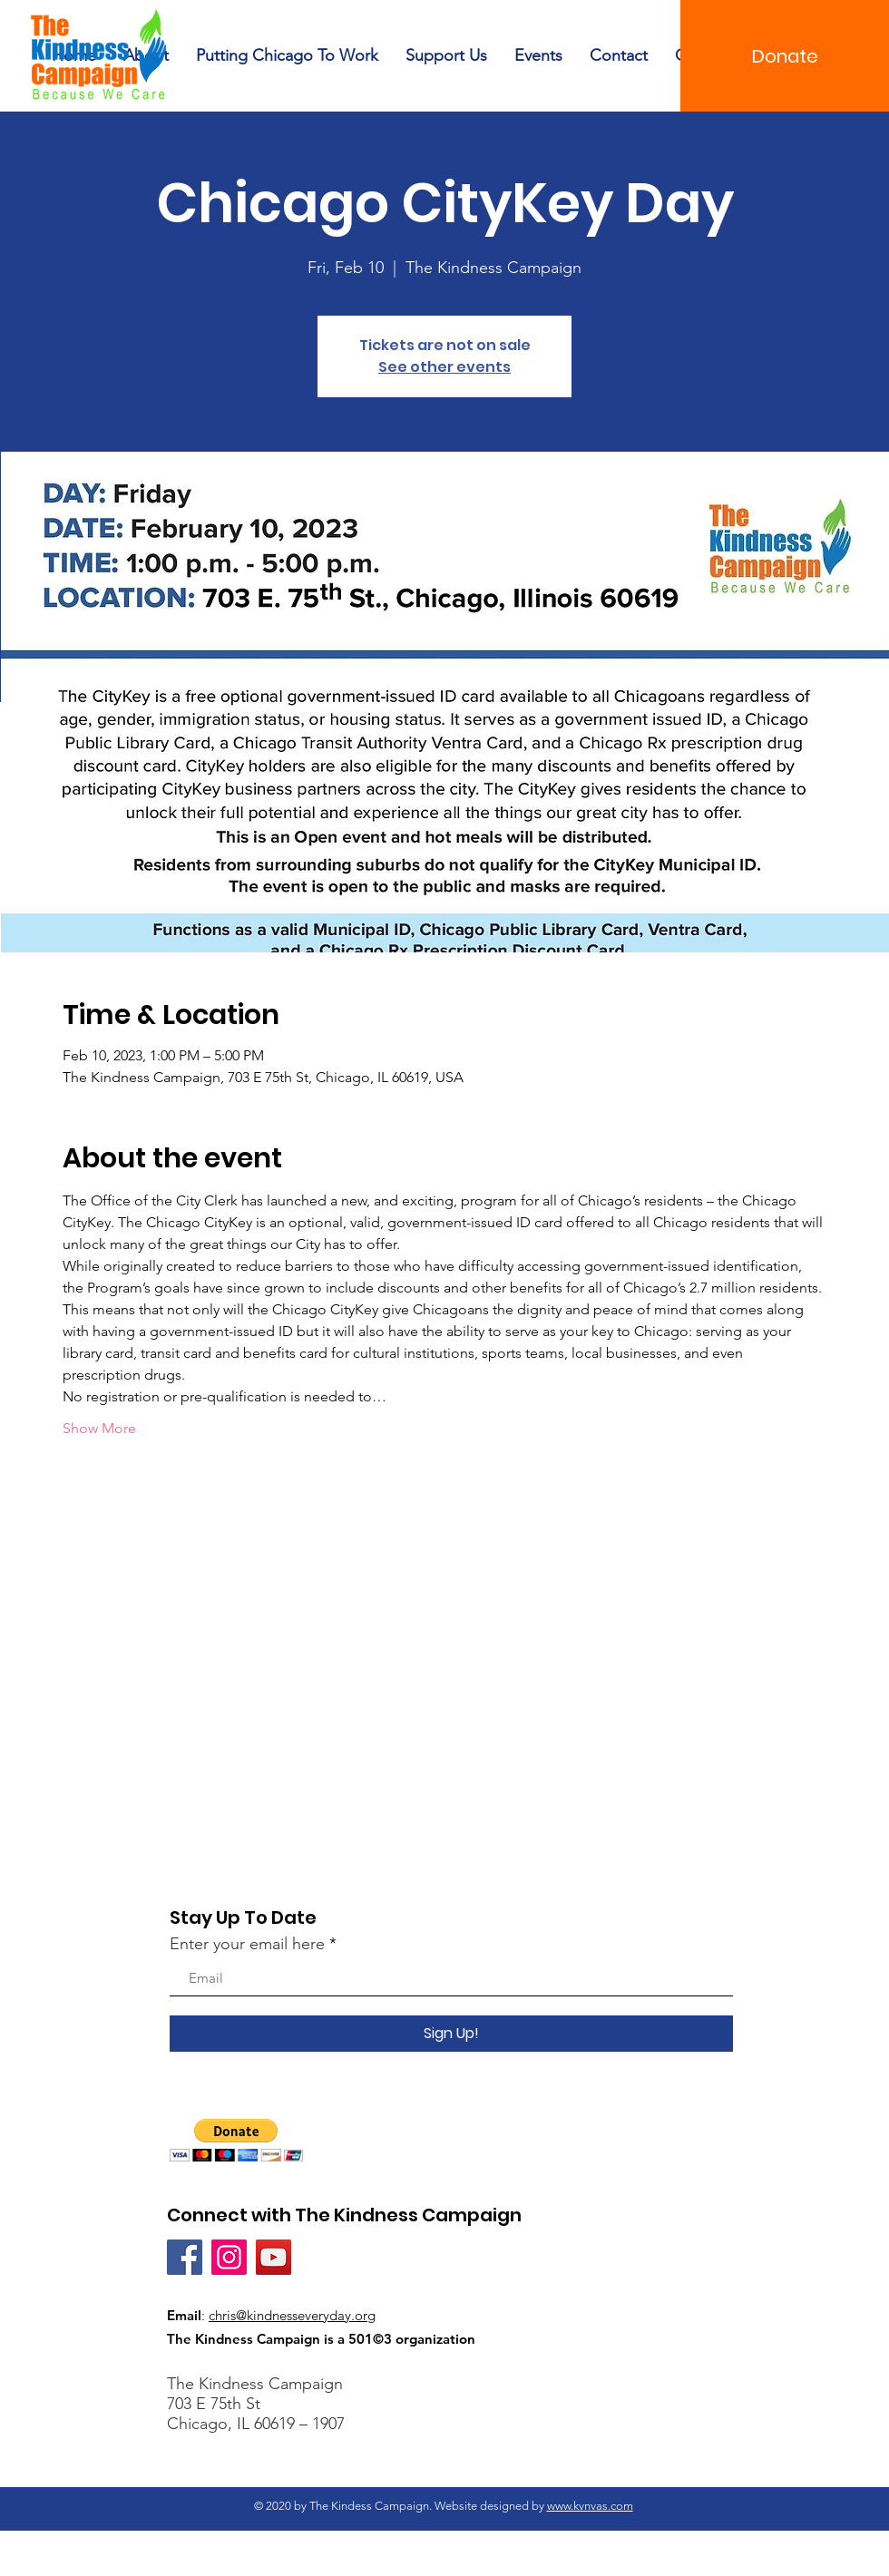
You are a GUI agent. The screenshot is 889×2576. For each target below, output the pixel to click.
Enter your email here (247, 1944)
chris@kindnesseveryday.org (292, 2315)
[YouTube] (273, 2257)
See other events (444, 366)
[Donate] (784, 56)
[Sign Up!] (451, 2033)
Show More (99, 1428)
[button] (236, 2140)
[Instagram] (229, 2257)
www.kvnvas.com (590, 2506)
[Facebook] (184, 2257)
